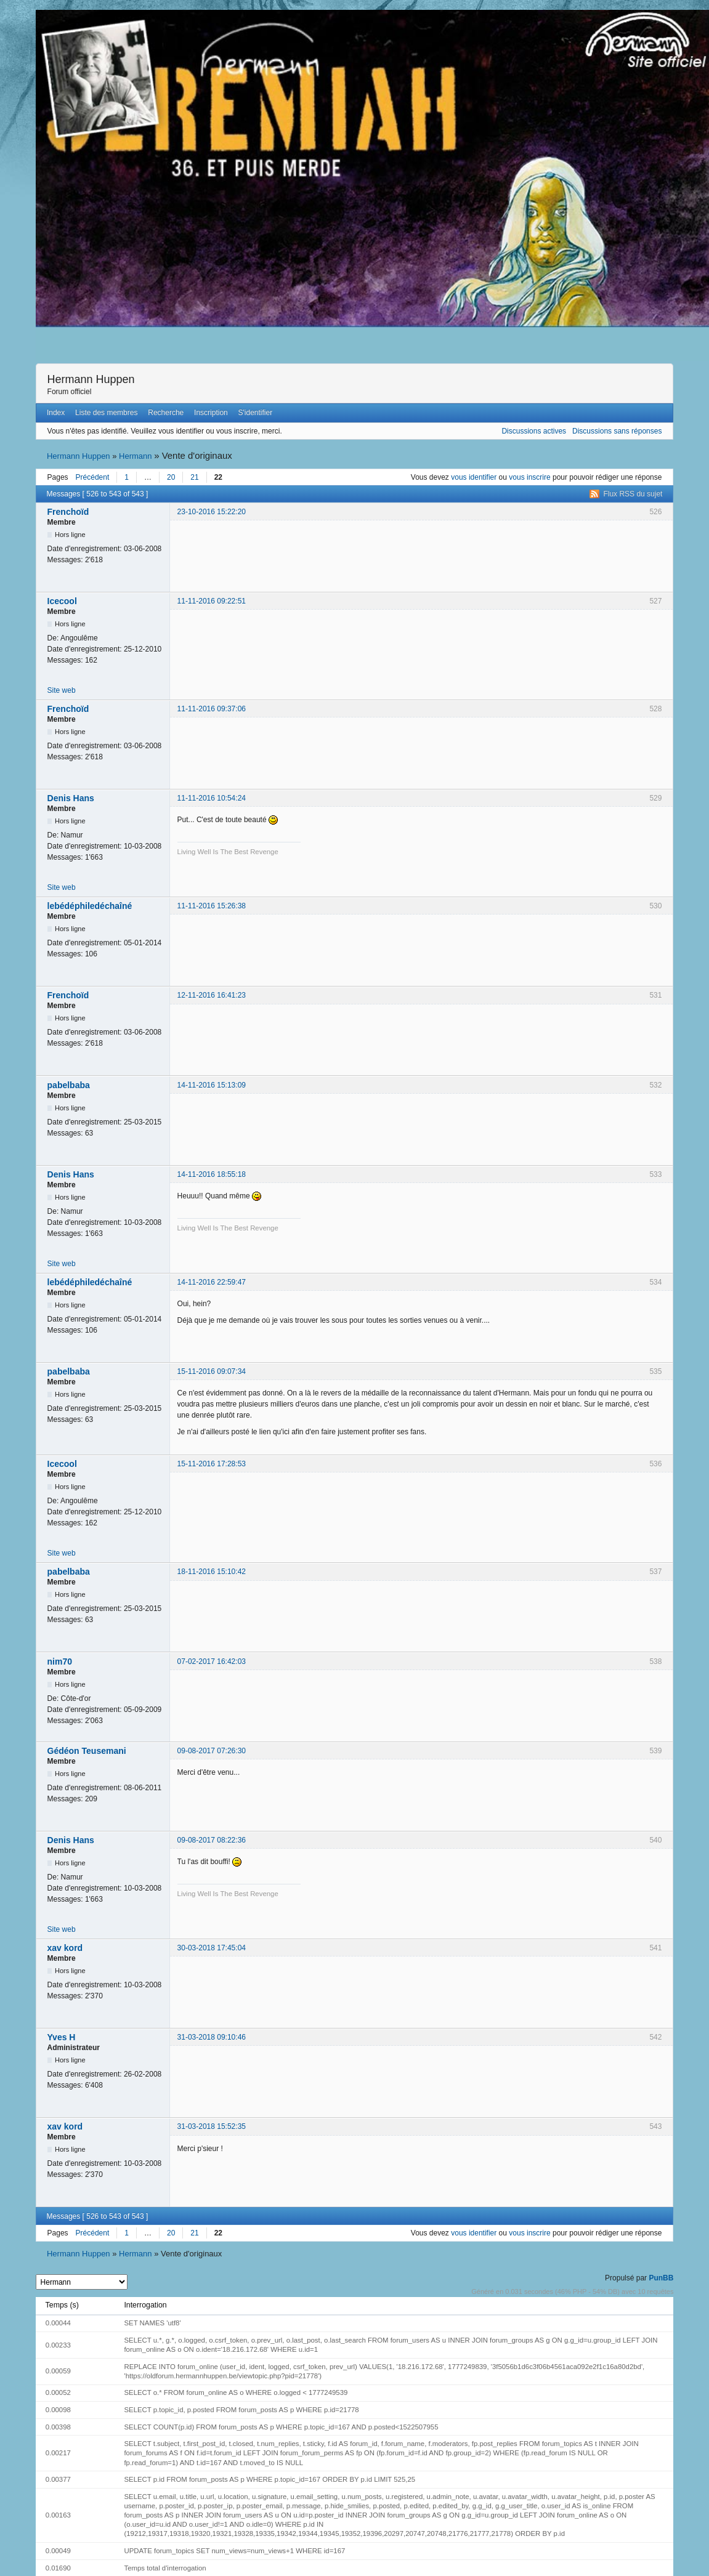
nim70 (59, 1661)
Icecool (62, 601)
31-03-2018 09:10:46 (211, 2037)
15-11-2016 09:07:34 (211, 1371)
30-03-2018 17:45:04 (211, 1948)
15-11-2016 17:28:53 (211, 1464)
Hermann (135, 456)
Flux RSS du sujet (632, 494)
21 (194, 477)
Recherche (166, 412)
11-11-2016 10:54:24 (211, 798)
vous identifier (473, 477)
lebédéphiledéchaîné (89, 906)
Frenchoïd (68, 512)
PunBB (661, 2278)
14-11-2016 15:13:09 (211, 1085)
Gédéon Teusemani (86, 1751)
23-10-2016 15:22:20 (211, 511)
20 (171, 477)
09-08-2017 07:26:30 (211, 1750)
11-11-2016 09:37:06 (211, 709)
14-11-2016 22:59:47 (211, 1282)
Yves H (61, 2037)
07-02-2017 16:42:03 (211, 1661)
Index (56, 412)
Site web (61, 690)
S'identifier (255, 412)
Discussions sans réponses (617, 431)
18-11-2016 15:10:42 (211, 1571)
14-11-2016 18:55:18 (211, 1174)
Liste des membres (106, 412)
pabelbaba (68, 1085)
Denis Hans (70, 798)
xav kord (65, 1948)
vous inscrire (529, 477)
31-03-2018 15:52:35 (211, 2126)
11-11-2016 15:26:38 (211, 906)
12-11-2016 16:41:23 (211, 995)
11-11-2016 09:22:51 (211, 601)
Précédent (93, 477)
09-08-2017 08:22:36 (211, 1840)
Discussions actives (533, 431)
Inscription (211, 412)
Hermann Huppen (91, 379)
